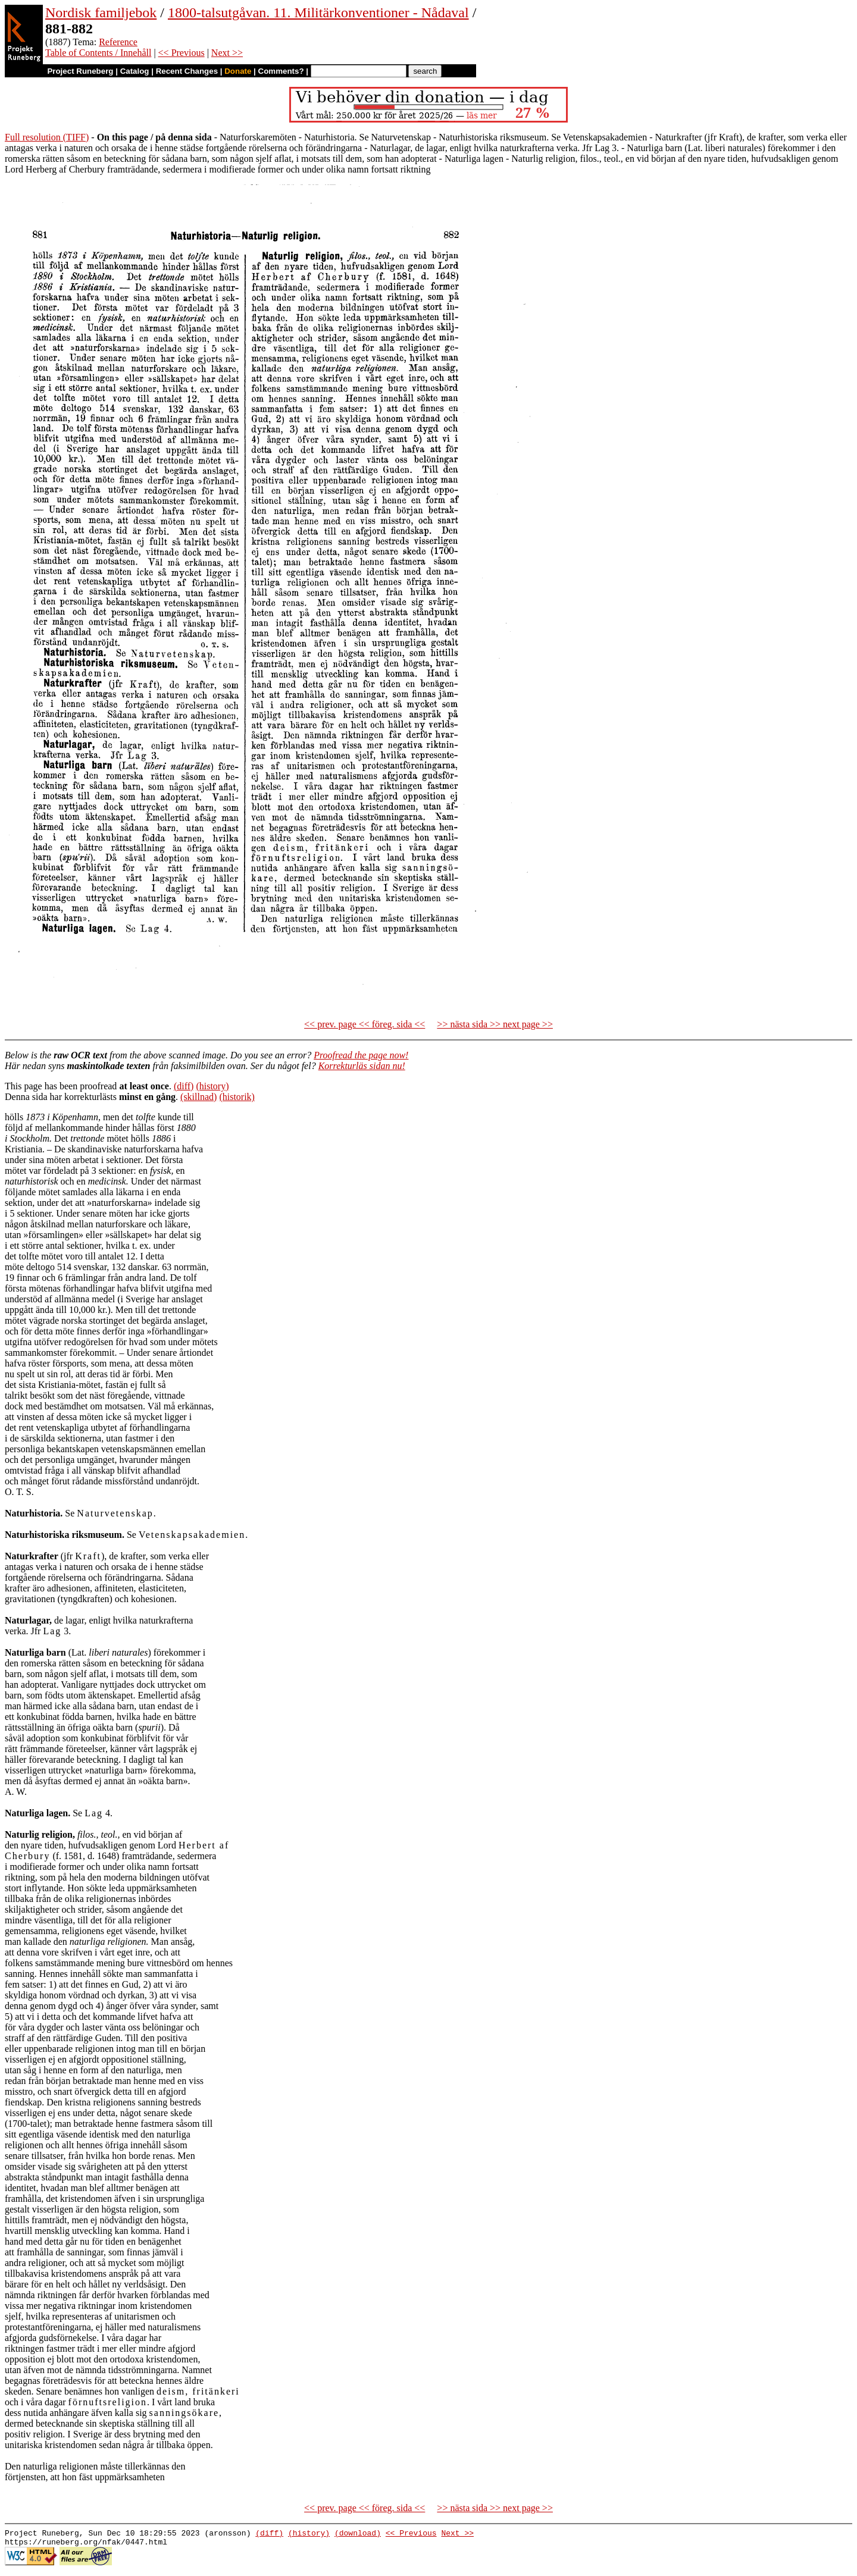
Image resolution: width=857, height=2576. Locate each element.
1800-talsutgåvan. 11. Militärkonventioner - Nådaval (318, 12)
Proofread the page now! (361, 1055)
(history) (212, 1086)
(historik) (237, 1097)
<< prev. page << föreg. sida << (364, 1024)
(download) (357, 2534)
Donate (237, 71)
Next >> (227, 53)
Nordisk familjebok (101, 12)
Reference (118, 42)
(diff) (183, 1086)
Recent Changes (187, 71)
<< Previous (181, 53)
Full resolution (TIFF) (47, 137)
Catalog (134, 71)
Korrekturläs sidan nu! (361, 1066)
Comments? (281, 71)
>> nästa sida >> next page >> (495, 1024)
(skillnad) (198, 1097)
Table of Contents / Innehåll (98, 53)
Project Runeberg (80, 71)
